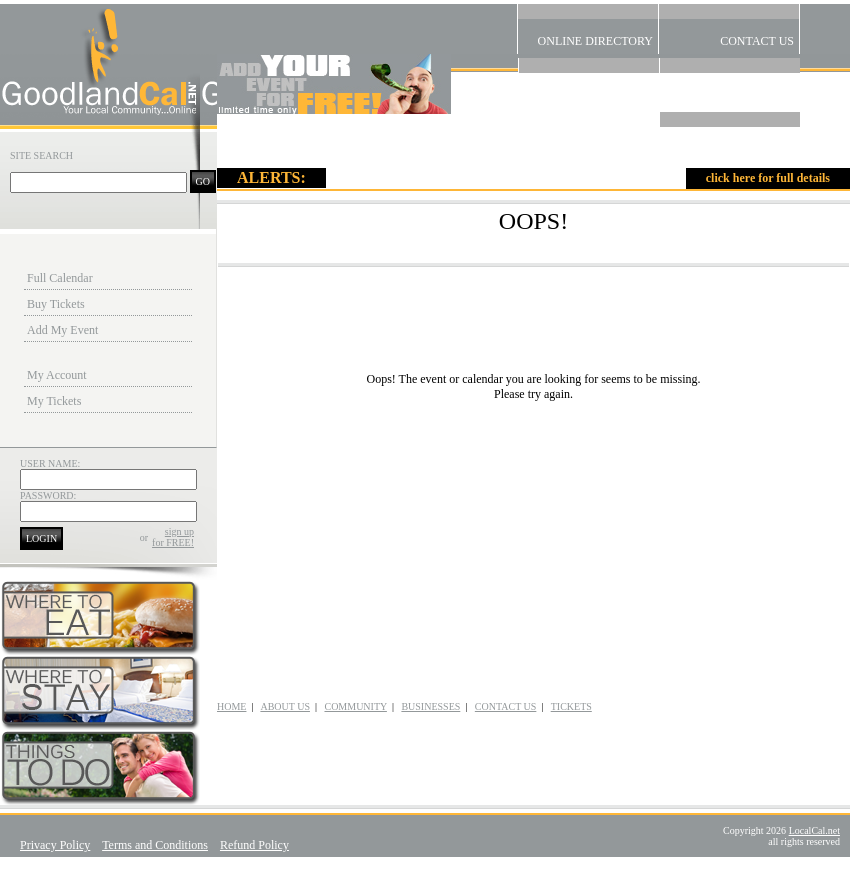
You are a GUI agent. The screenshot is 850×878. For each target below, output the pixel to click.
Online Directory (588, 26)
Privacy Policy (55, 845)
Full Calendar (60, 278)
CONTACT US (506, 706)
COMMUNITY (355, 706)
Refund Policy (254, 845)
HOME (231, 706)
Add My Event (62, 330)
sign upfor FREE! (173, 537)
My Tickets (54, 401)
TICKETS (571, 706)
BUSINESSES (430, 706)
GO (203, 181)
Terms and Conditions (155, 845)
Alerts (730, 80)
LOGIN (41, 538)
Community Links (589, 80)
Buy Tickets (56, 304)
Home (730, 134)
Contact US (729, 26)
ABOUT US (285, 706)
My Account (57, 375)
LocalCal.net (814, 830)
